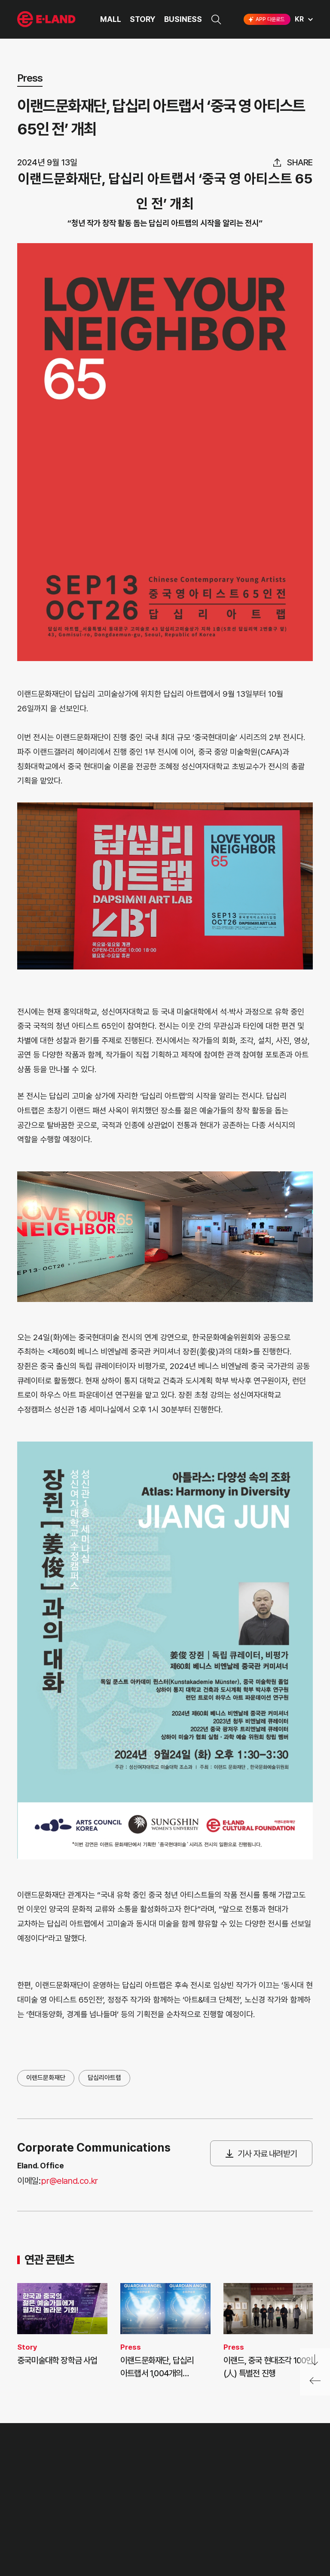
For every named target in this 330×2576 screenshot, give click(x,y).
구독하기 (236, 2524)
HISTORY (31, 2492)
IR (90, 2492)
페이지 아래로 (315, 2360)
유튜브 (276, 2508)
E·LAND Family (203, 2480)
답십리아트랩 (104, 2078)
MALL (110, 19)
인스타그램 (221, 2508)
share (300, 162)
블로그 (248, 2508)
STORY (143, 19)
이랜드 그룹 (47, 2454)
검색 (216, 19)
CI (20, 2540)
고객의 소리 (146, 2476)
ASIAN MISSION (40, 2525)
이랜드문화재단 (45, 2078)
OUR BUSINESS (39, 2508)
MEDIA (97, 2525)
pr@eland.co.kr (69, 2181)
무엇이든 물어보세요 (157, 2508)
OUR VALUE (34, 2476)
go (270, 2479)
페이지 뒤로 (315, 2384)
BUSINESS (183, 19)
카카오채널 (305, 2508)
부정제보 (142, 2492)
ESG (93, 2508)
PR (91, 2476)
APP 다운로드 (265, 19)
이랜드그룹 (47, 19)
